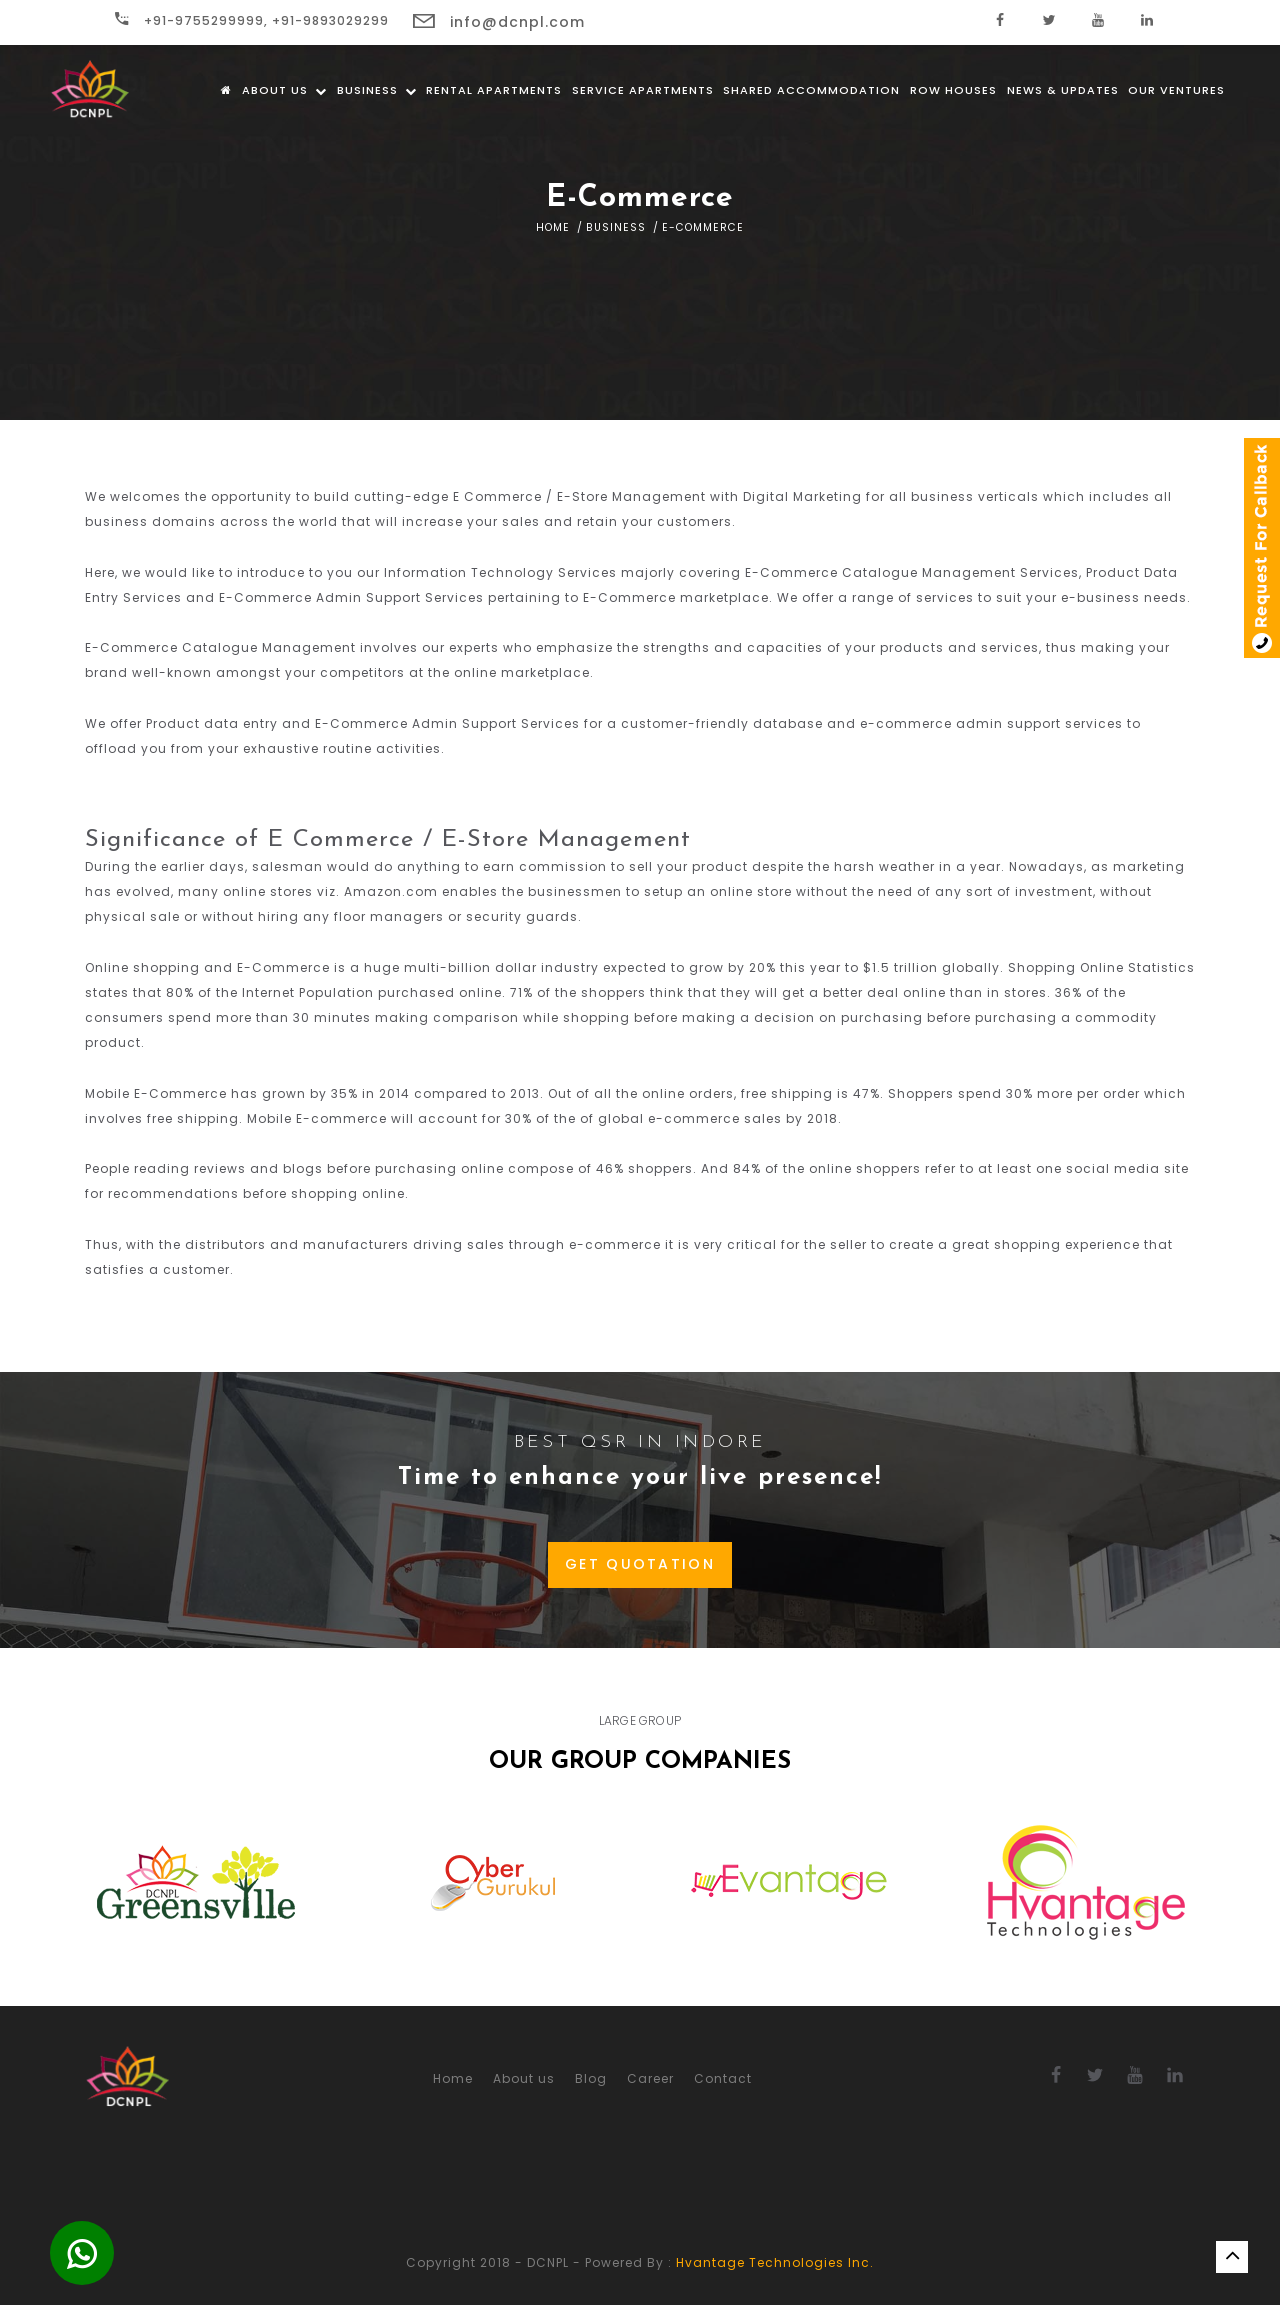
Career (650, 2078)
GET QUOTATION (640, 1564)
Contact (723, 2078)
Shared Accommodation (811, 90)
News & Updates (1063, 90)
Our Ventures (1176, 90)
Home (553, 227)
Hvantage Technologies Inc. (775, 2262)
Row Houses (953, 90)
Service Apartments (643, 90)
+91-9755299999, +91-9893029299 (252, 20)
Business (377, 90)
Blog (591, 2078)
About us (284, 90)
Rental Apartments (494, 90)
